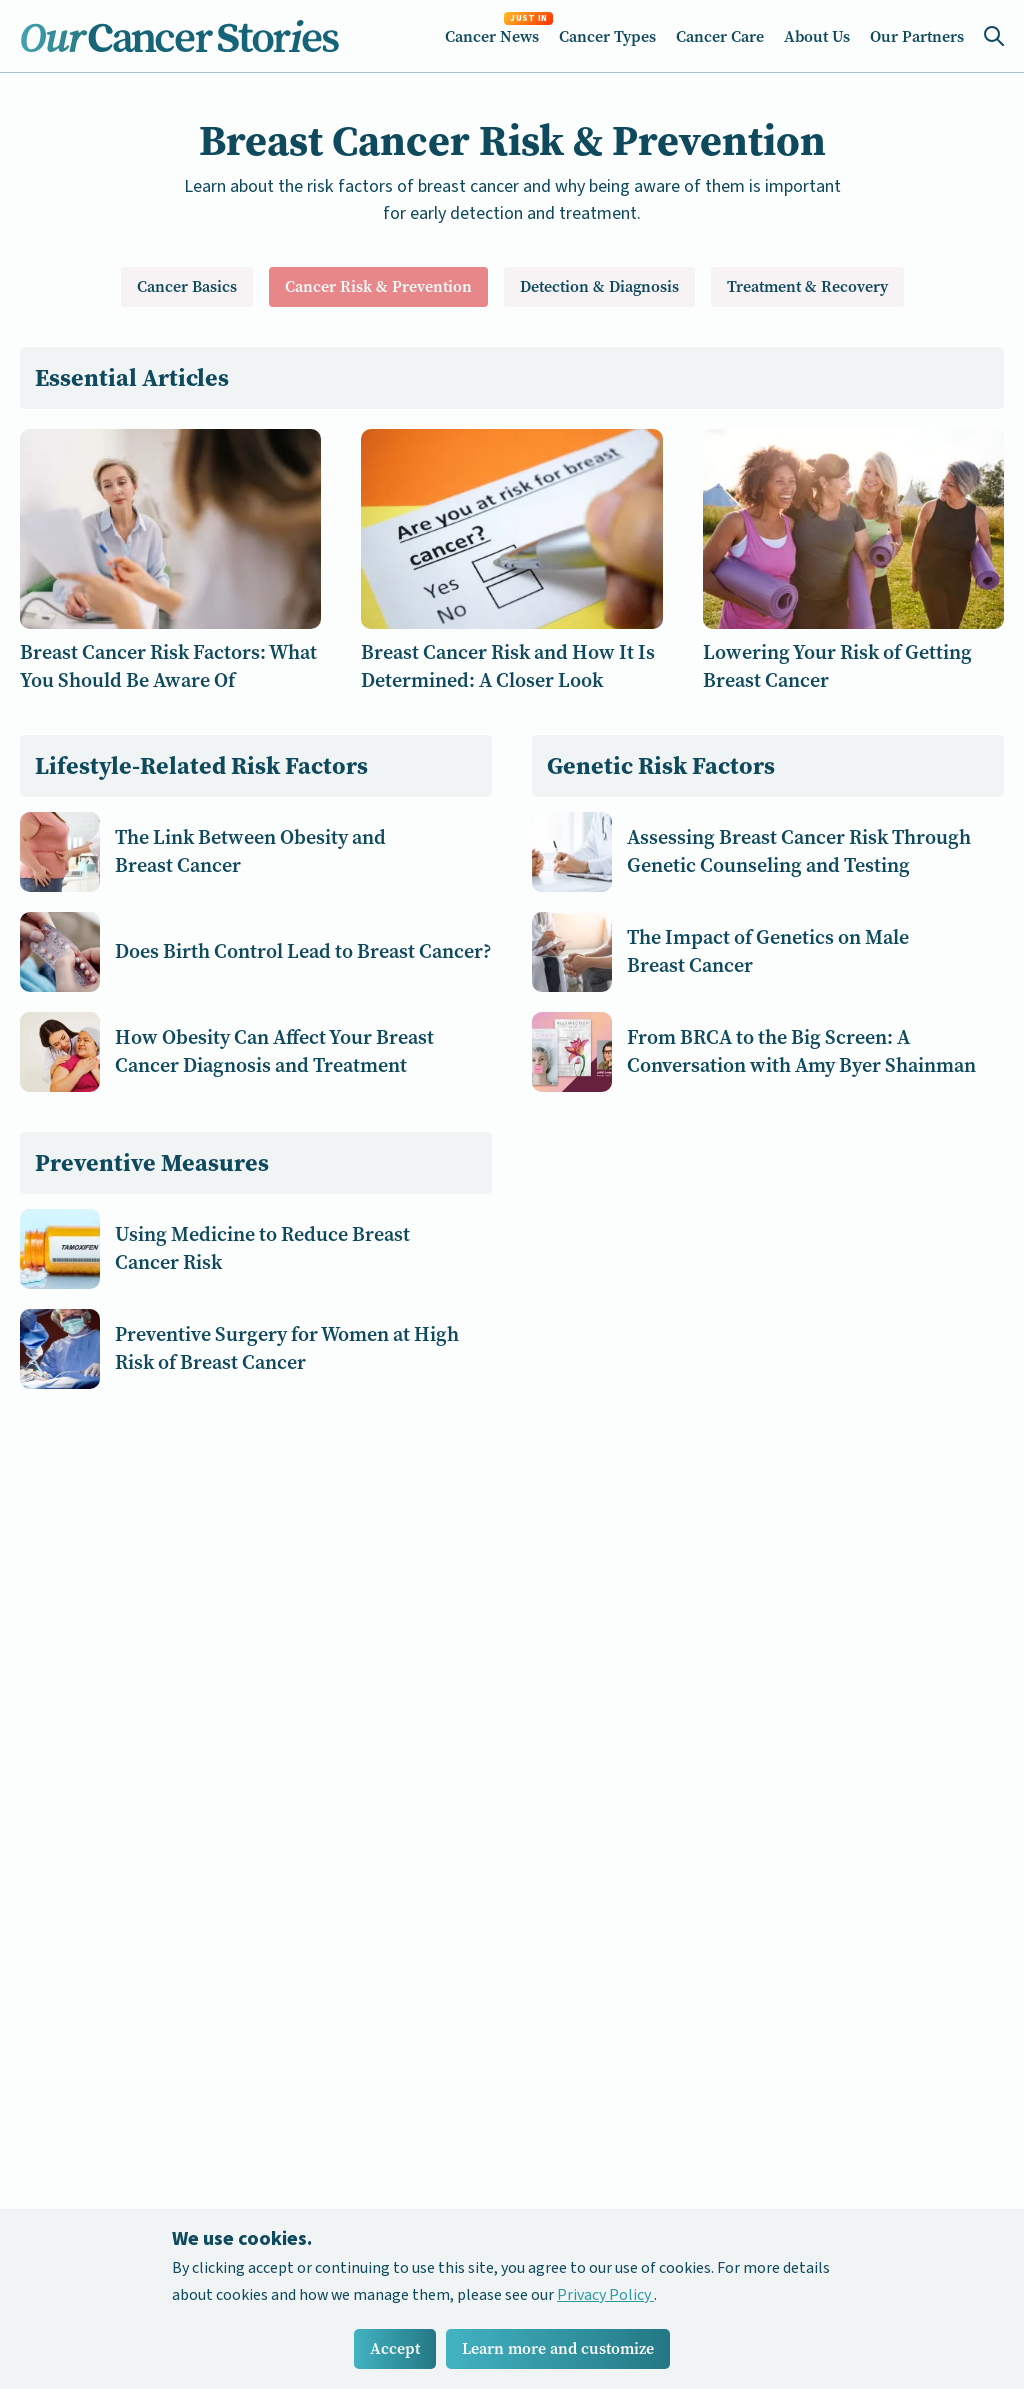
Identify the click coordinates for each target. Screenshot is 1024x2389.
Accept (395, 2348)
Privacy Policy (605, 2295)
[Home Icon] (180, 36)
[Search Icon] (994, 36)
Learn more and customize (558, 2348)
